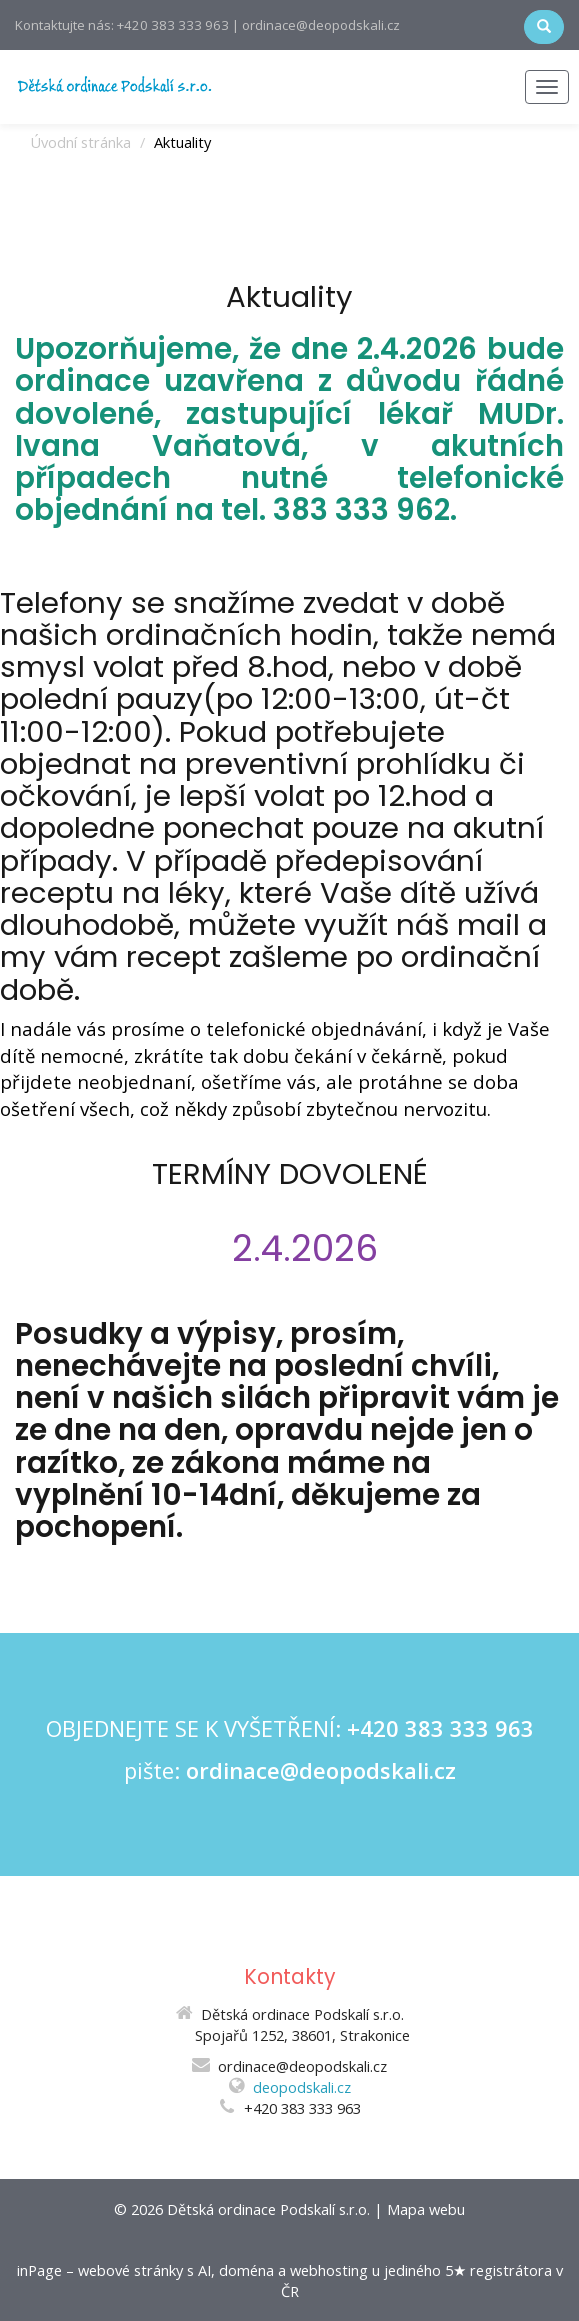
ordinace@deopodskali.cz (321, 1770)
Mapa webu (426, 2209)
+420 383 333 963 (440, 1728)
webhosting (329, 2270)
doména (246, 2270)
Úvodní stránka (80, 142)
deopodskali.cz (302, 2087)
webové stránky (130, 2270)
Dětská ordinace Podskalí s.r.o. (268, 2209)
